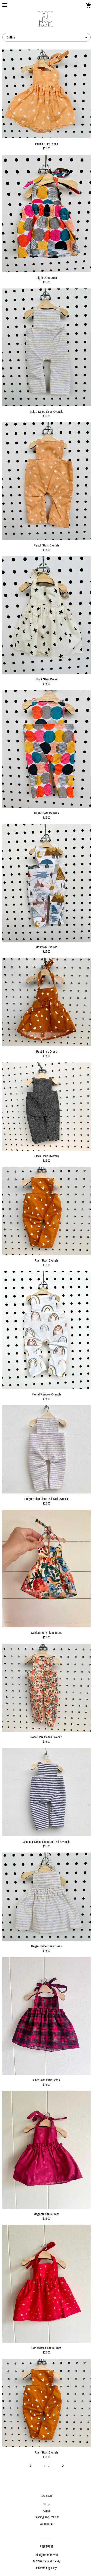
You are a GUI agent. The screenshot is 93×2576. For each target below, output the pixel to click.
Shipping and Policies (47, 2517)
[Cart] (88, 6)
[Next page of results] (63, 2466)
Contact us (46, 2523)
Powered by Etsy (46, 2568)
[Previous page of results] (30, 2466)
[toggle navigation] (4, 5)
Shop (46, 2504)
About (46, 2510)
